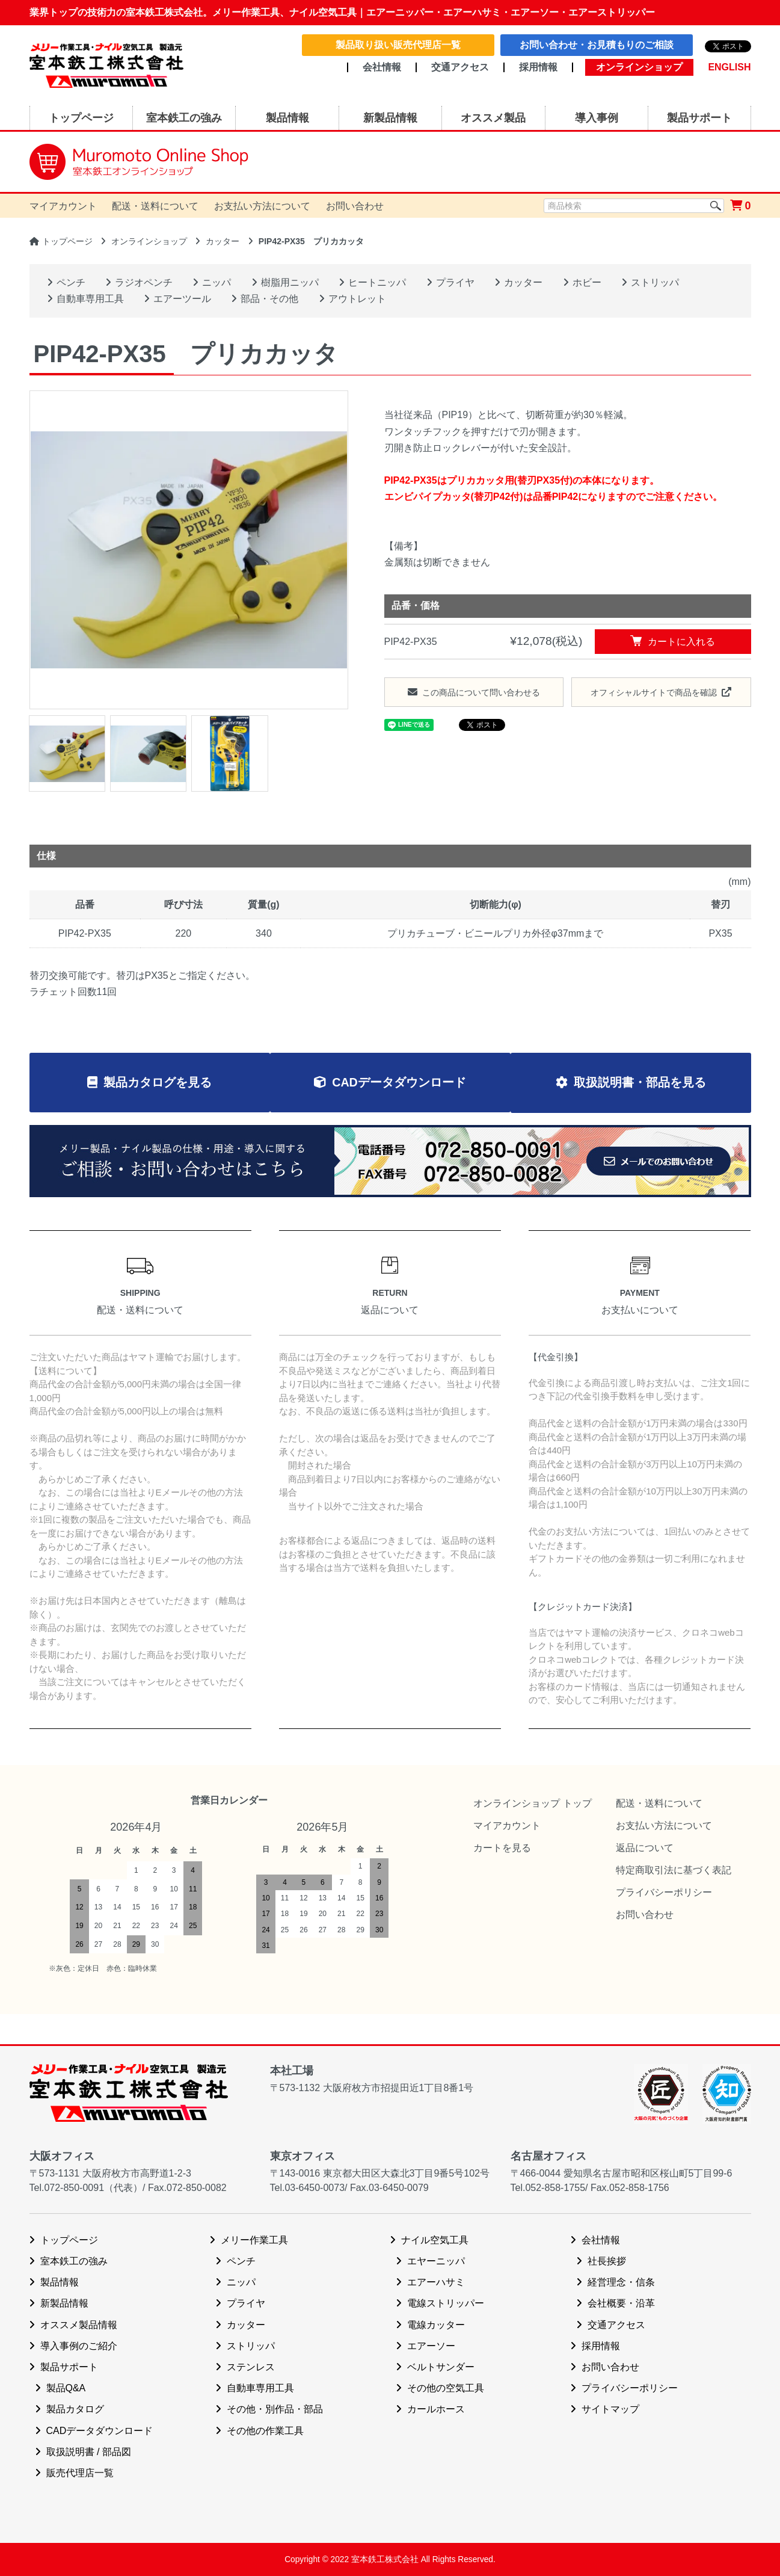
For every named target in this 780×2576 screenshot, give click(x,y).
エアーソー (431, 2346)
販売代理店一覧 (80, 2473)
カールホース (436, 2410)
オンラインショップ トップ (532, 1803)
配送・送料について (155, 206)
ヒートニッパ (377, 282)
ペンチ (71, 282)
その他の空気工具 (445, 2388)
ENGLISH (729, 67)
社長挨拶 (607, 2261)
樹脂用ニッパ (290, 282)
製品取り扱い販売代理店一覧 (398, 45)
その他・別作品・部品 (275, 2410)
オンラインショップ (149, 241)
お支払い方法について (262, 206)
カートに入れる (672, 641)
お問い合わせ (355, 206)
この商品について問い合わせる (481, 692)
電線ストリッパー (445, 2304)
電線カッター (436, 2325)
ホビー (587, 282)
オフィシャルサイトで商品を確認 (654, 692)
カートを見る (502, 1848)
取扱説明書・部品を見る (643, 1082)
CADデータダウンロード (399, 1082)
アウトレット (357, 299)
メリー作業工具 (254, 2240)
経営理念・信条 (621, 2283)
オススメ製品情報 (78, 2325)
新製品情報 (64, 2304)
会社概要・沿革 (621, 2304)
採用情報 (538, 67)
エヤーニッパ (436, 2261)
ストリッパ (655, 282)
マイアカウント (63, 206)
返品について (645, 1848)
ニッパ (216, 282)
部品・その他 (269, 299)
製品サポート (69, 2367)
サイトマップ (610, 2410)
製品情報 (59, 2283)
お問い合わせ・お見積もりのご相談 (597, 45)
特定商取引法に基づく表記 (673, 1870)
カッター (222, 241)
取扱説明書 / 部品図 (88, 2452)
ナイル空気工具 (434, 2240)
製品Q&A (66, 2388)
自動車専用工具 (90, 299)
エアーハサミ (436, 2283)
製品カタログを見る (154, 1082)
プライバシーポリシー (664, 1893)
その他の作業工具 (265, 2431)
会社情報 (382, 67)
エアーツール (182, 299)
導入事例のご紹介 (78, 2346)
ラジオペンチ (144, 282)
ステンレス (251, 2367)
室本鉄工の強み (74, 2261)
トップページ (67, 241)
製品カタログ (75, 2410)
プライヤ (455, 282)
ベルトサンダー (440, 2367)
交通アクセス (460, 67)
